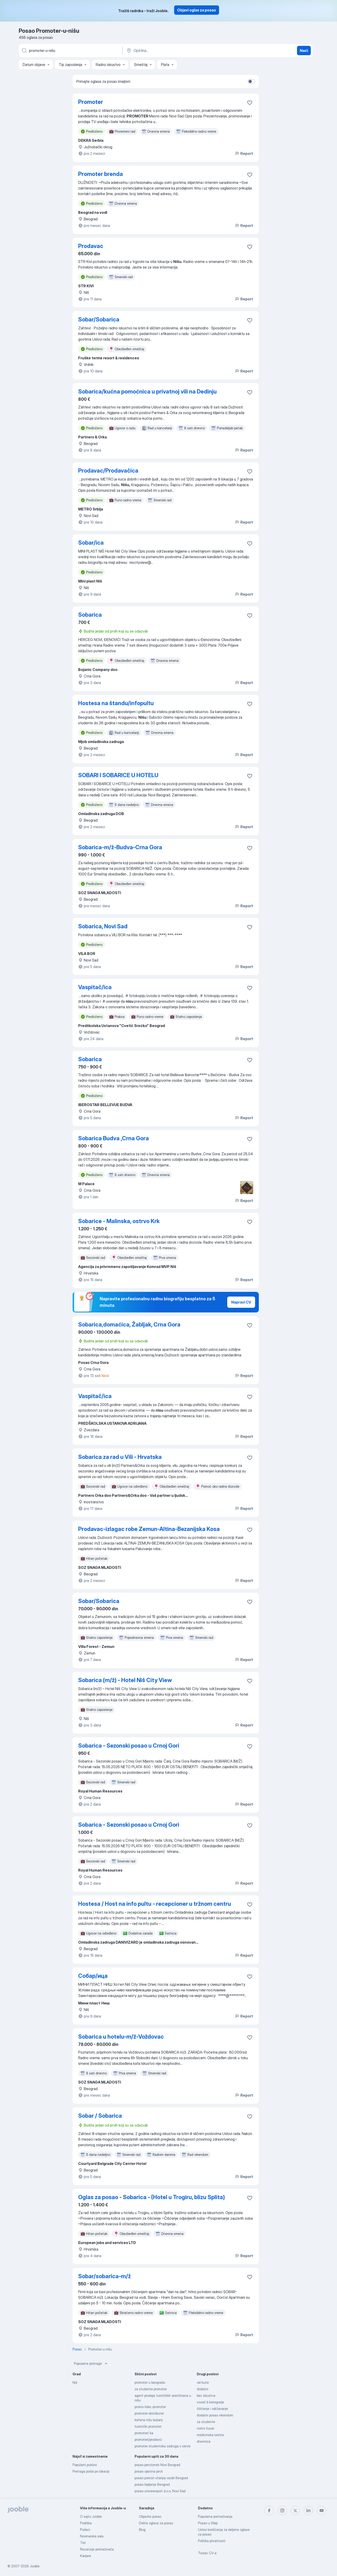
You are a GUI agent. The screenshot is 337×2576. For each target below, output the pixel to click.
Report (244, 153)
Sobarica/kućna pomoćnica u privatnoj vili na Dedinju (147, 391)
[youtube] (321, 2510)
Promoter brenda (100, 174)
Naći (304, 50)
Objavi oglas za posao (196, 10)
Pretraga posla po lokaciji (91, 2471)
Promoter (90, 101)
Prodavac (90, 246)
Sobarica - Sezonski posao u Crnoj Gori (128, 1745)
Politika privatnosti (211, 2541)
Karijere (85, 2556)
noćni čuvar (205, 2428)
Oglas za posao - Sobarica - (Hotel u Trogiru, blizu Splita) (151, 2197)
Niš (75, 2382)
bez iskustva (206, 2395)
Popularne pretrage (91, 2363)
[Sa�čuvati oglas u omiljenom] (250, 776)
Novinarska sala (91, 2536)
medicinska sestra (210, 2435)
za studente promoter (151, 2389)
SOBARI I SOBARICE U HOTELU (118, 775)
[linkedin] (308, 2510)
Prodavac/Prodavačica (108, 470)
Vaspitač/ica (95, 987)
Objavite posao (150, 2516)
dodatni (202, 2389)
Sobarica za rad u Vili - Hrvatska (120, 1457)
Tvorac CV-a (207, 2553)
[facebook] (269, 2510)
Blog (142, 2530)
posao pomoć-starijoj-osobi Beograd (161, 2478)
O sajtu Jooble (91, 2516)
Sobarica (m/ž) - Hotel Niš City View (125, 1680)
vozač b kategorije (210, 2402)
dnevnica (203, 2441)
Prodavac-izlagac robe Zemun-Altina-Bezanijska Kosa (149, 1529)
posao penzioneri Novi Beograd (157, 2465)
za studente (206, 2422)
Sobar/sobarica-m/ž (104, 2276)
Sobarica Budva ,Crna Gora (113, 1138)
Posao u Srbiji (208, 2523)
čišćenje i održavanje (212, 2409)
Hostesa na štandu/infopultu (116, 703)
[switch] (251, 81)
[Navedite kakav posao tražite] (70, 50)
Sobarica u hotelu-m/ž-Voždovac (121, 2036)
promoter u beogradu (150, 2382)
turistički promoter (148, 2426)
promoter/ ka (144, 2433)
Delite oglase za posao (156, 2523)
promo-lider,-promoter (150, 2407)
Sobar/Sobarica (98, 319)
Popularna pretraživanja (215, 2516)
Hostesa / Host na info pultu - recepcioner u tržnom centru (154, 1903)
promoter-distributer (149, 2413)
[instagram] (282, 2510)
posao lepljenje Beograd (152, 2484)
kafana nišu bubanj (149, 2420)
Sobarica (90, 614)
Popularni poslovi (85, 2465)
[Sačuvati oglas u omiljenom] (250, 103)
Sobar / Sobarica (100, 2115)
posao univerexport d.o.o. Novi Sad (160, 2491)
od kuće (203, 2382)
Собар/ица (93, 1975)
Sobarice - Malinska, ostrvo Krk (119, 1221)
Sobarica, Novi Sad (103, 926)
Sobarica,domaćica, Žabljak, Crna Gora (129, 1324)
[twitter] (295, 2510)
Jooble (35, 2566)
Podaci (85, 2530)
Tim (83, 2543)
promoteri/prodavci (148, 2439)
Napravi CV (241, 1302)
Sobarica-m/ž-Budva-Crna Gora (120, 847)
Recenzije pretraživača (97, 2549)
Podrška (86, 2523)
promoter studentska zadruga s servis (162, 2446)
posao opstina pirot (149, 2471)
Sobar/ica (91, 542)
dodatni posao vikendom (215, 2415)
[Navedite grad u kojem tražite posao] (174, 50)
